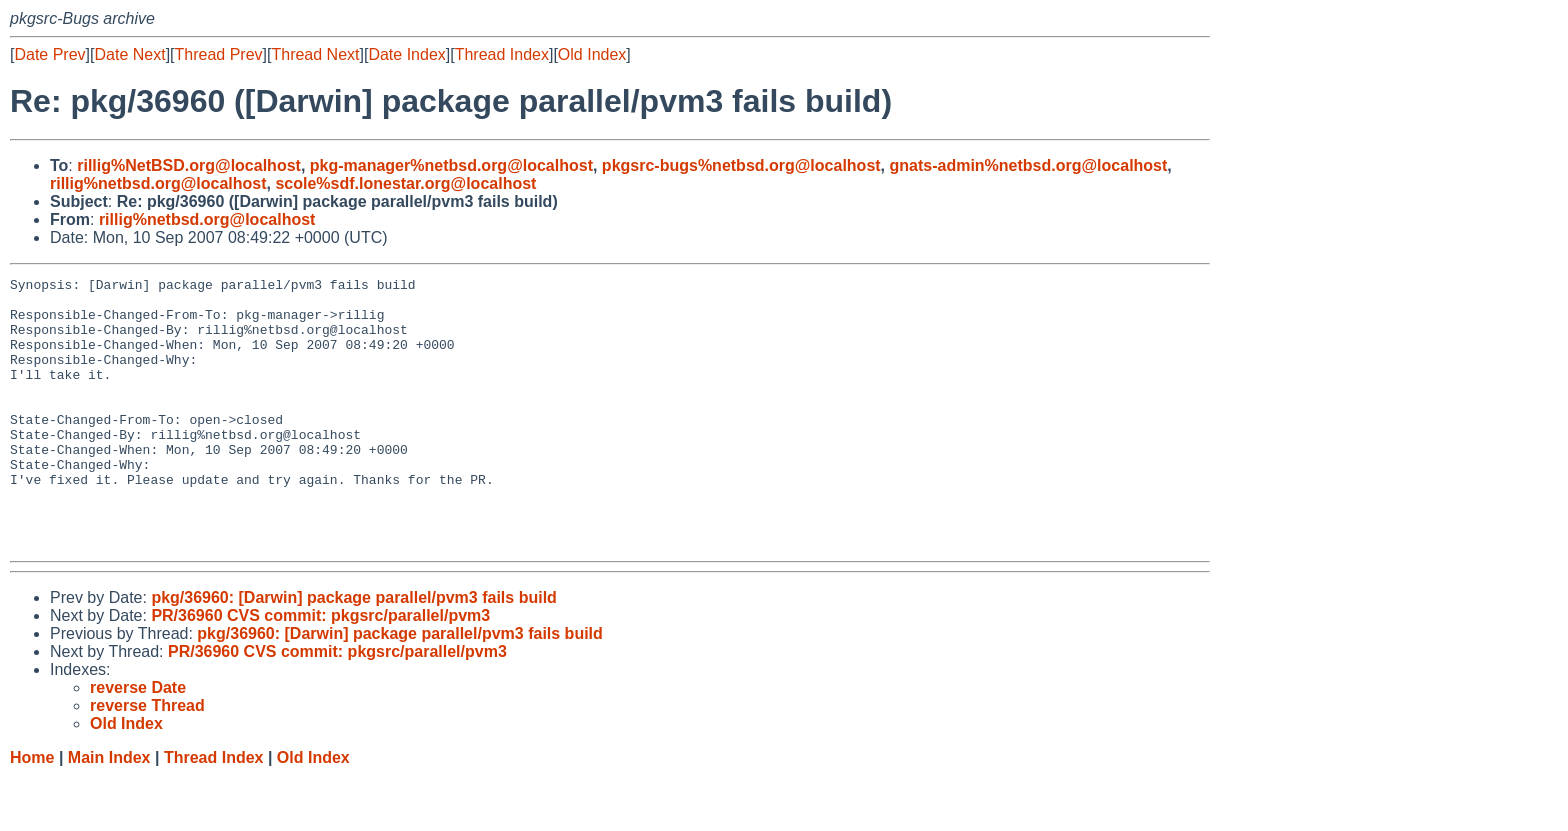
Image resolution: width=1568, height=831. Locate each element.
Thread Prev (219, 54)
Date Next (129, 54)
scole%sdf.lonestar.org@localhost (405, 183)
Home (32, 811)
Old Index (592, 54)
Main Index (109, 811)
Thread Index (502, 54)
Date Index (406, 54)
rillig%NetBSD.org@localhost (189, 165)
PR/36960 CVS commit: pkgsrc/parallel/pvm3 (320, 669)
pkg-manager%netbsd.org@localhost (451, 165)
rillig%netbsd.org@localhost (158, 183)
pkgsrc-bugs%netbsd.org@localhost (741, 165)
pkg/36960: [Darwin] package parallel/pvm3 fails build (353, 651)
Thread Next (315, 54)
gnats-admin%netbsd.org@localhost (1029, 165)
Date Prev (49, 54)
